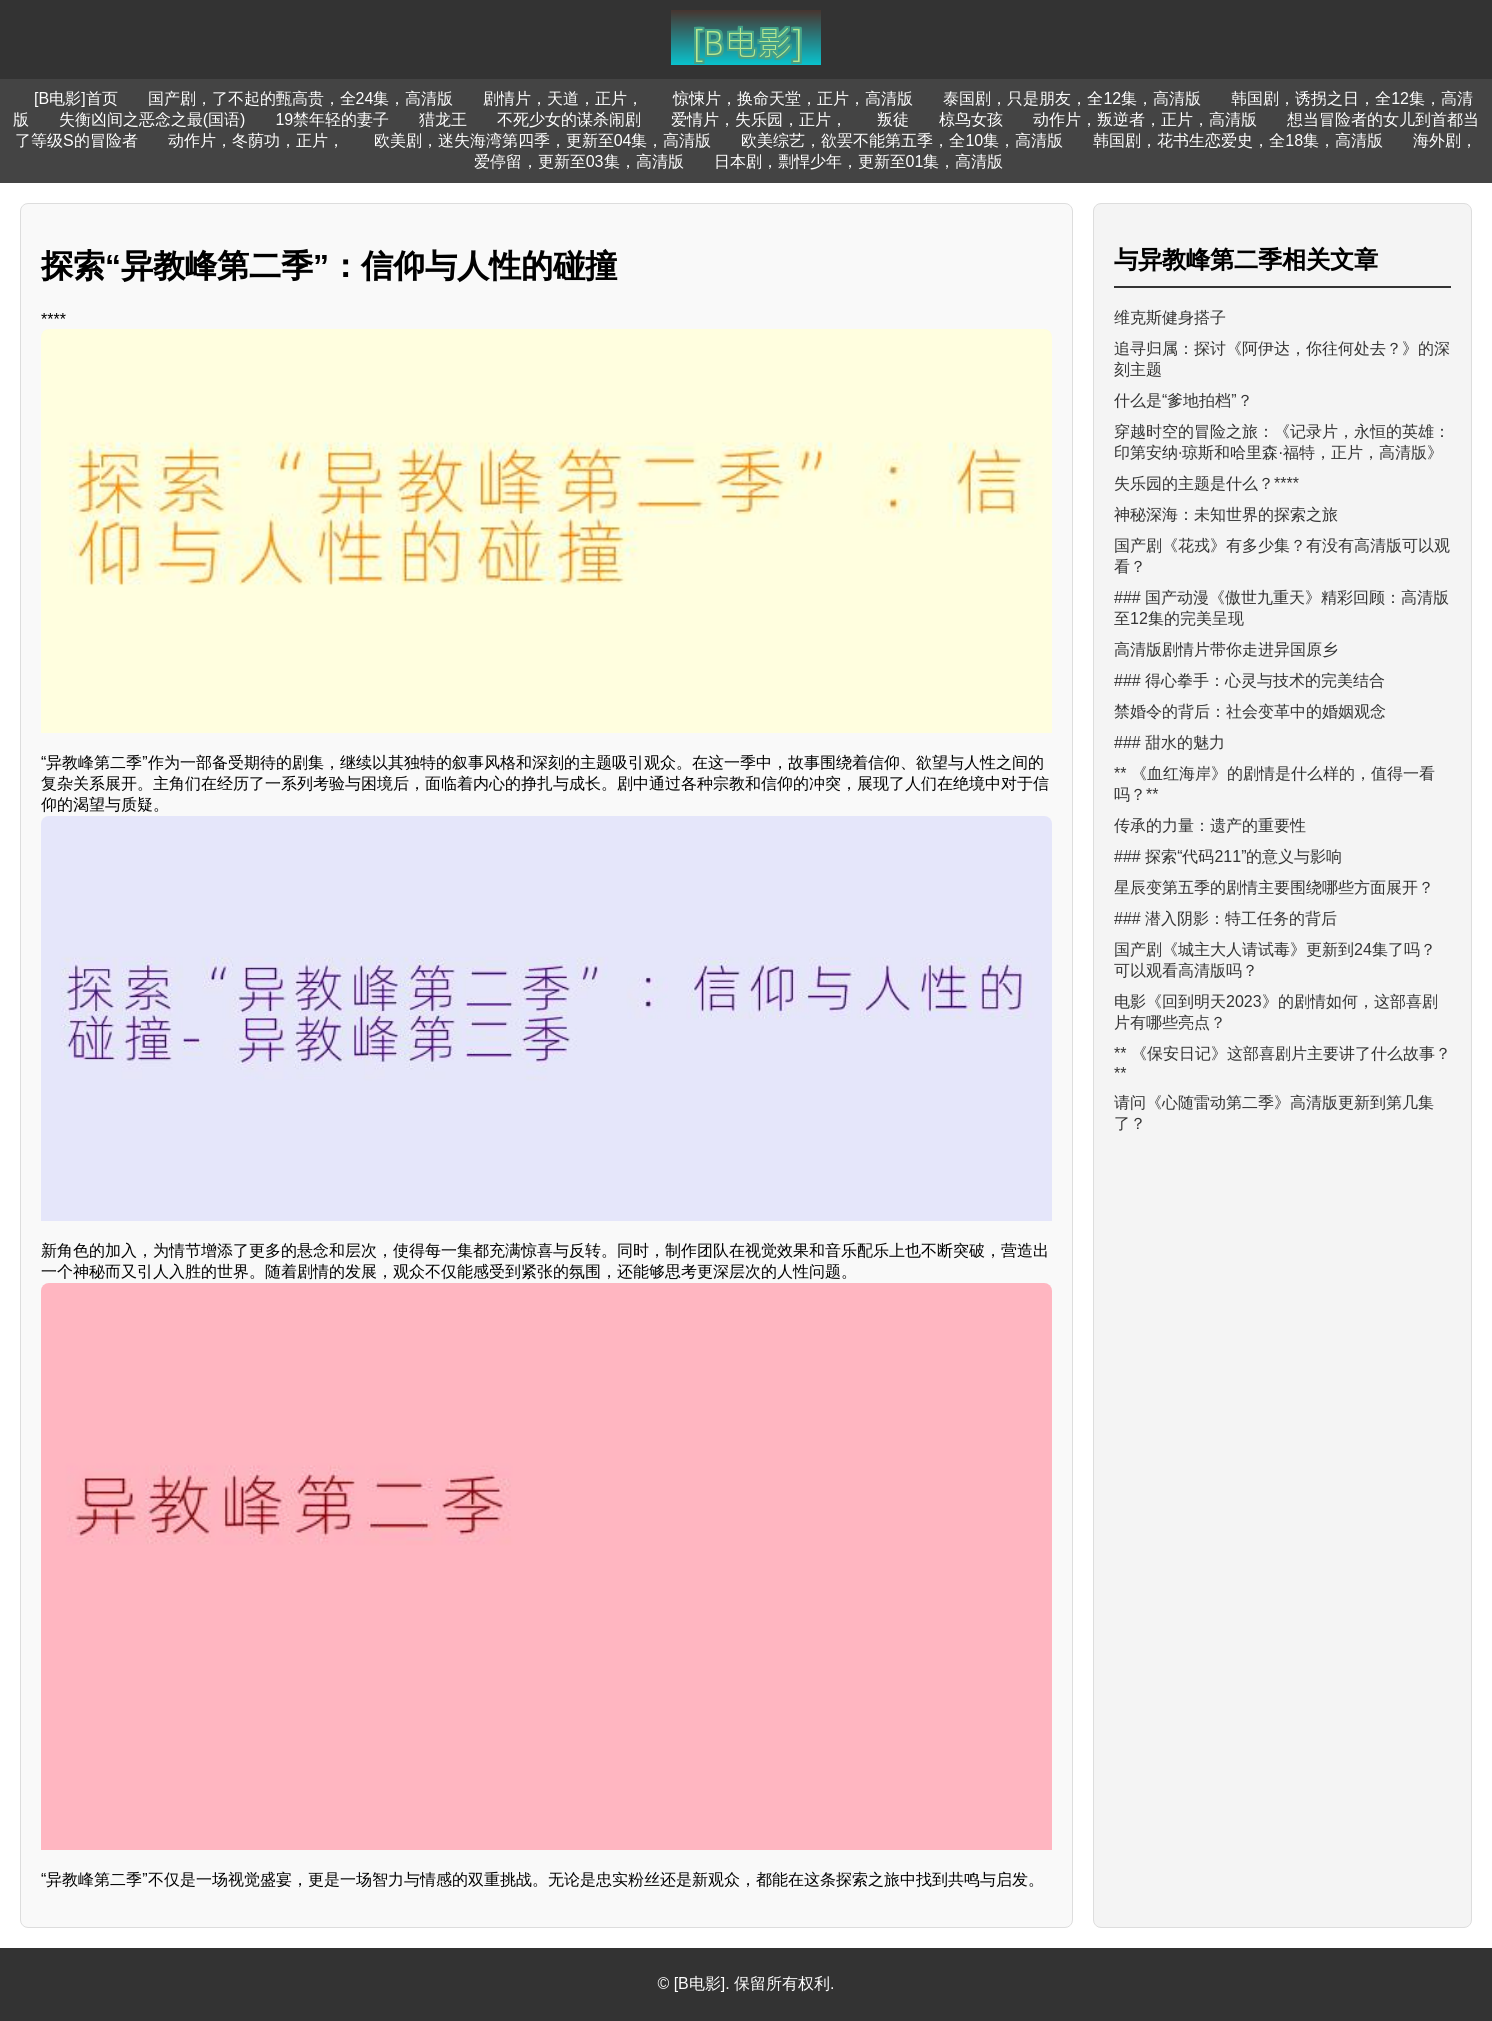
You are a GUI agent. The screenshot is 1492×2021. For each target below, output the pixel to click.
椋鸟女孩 (971, 119)
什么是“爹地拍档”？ (1183, 400)
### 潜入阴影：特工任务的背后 (1225, 918)
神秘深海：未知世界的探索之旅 (1226, 514)
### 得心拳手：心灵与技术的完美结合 (1249, 680)
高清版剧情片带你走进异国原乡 (1226, 649)
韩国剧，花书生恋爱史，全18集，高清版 (1238, 140)
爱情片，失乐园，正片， (759, 119)
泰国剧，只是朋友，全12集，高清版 (1072, 98)
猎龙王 (443, 119)
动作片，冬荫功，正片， (256, 140)
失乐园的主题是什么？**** (1206, 483)
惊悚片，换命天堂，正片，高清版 (793, 98)
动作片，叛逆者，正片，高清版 (1145, 119)
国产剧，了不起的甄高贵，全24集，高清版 (301, 98)
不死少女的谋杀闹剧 (569, 119)
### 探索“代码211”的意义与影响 (1228, 856)
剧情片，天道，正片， (563, 98)
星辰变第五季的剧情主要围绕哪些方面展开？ (1274, 887)
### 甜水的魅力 (1169, 742)
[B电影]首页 (76, 98)
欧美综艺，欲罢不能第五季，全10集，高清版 (902, 140)
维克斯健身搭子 (1170, 317)
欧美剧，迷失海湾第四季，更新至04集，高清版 (543, 140)
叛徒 (893, 119)
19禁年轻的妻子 (332, 119)
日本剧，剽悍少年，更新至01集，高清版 (859, 161)
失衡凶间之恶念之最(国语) (152, 119)
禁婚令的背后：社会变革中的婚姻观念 (1250, 711)
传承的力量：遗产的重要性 (1210, 825)
